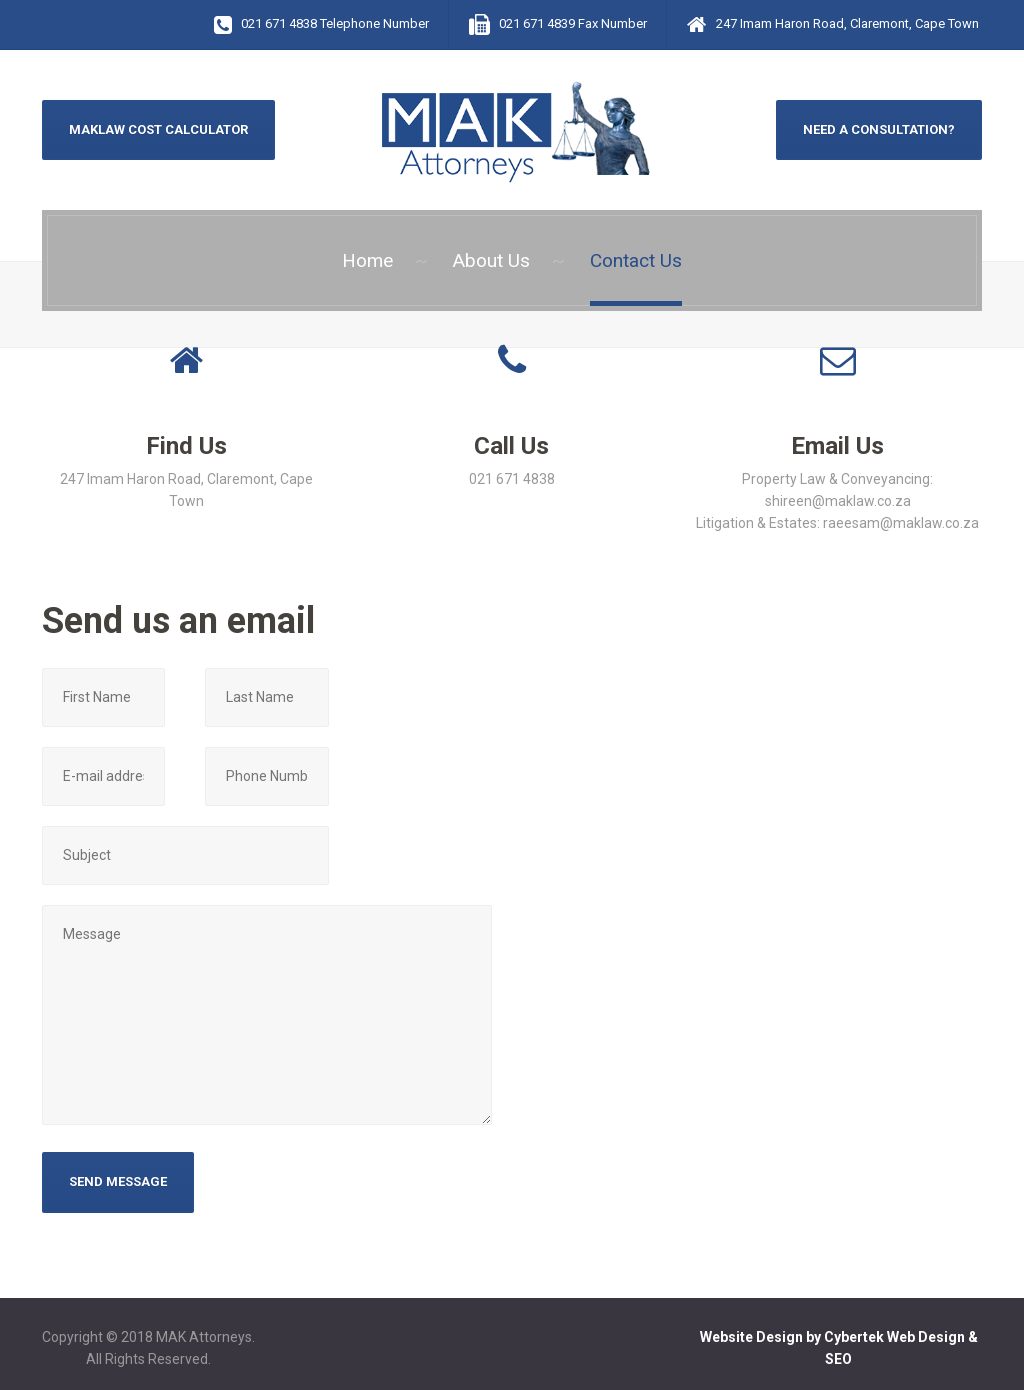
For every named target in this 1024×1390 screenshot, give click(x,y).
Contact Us (636, 260)
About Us (491, 260)
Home (367, 260)
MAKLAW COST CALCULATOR (158, 129)
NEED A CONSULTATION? (879, 129)
